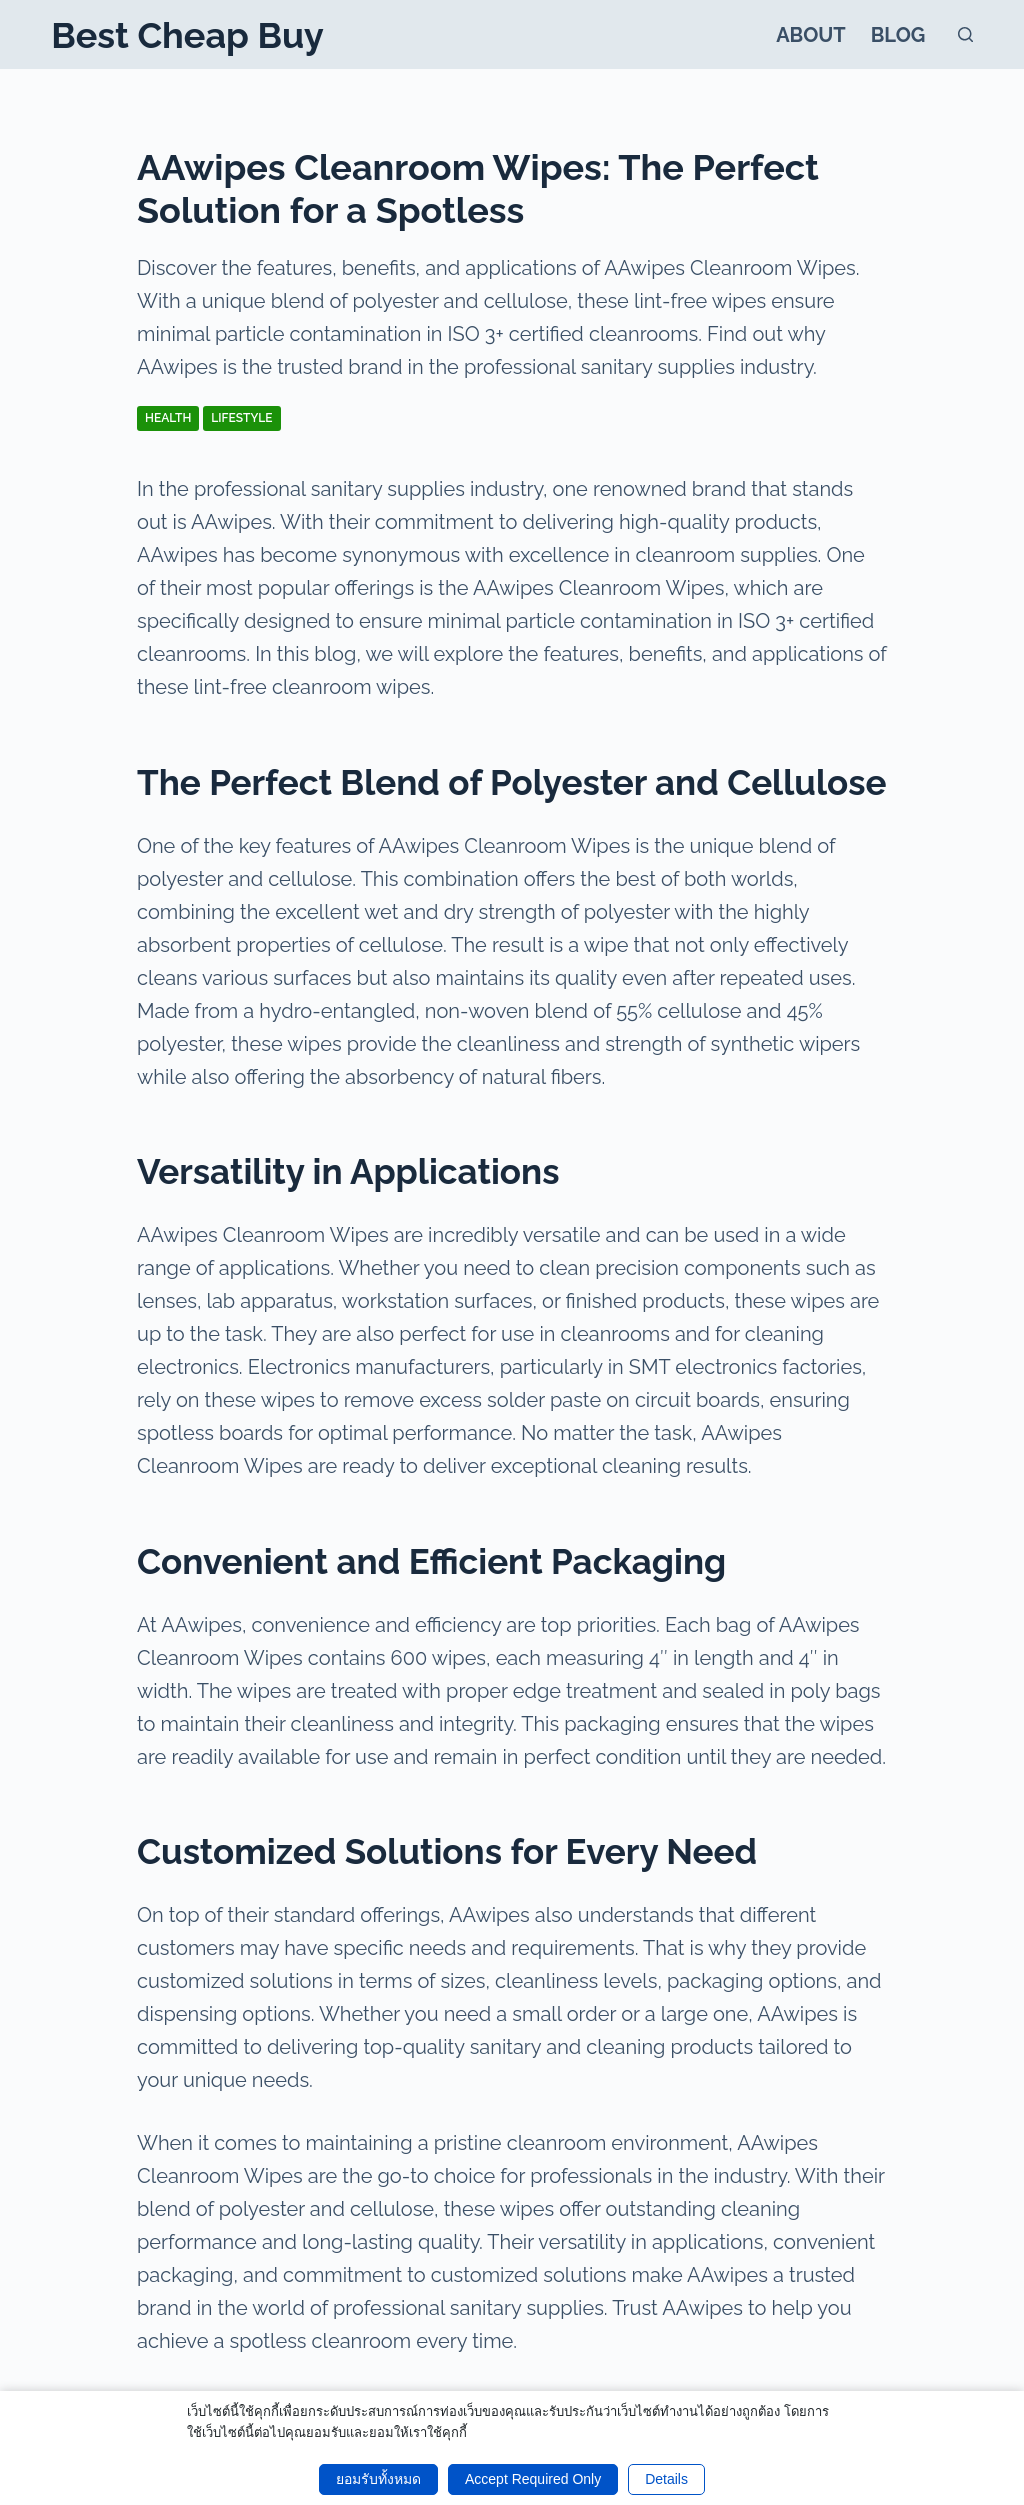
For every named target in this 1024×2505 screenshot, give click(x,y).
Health (168, 418)
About (811, 35)
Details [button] (666, 2479)
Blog (898, 35)
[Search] (965, 34)
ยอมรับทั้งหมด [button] (378, 2479)
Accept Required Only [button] (533, 2479)
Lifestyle (241, 418)
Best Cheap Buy (187, 35)
